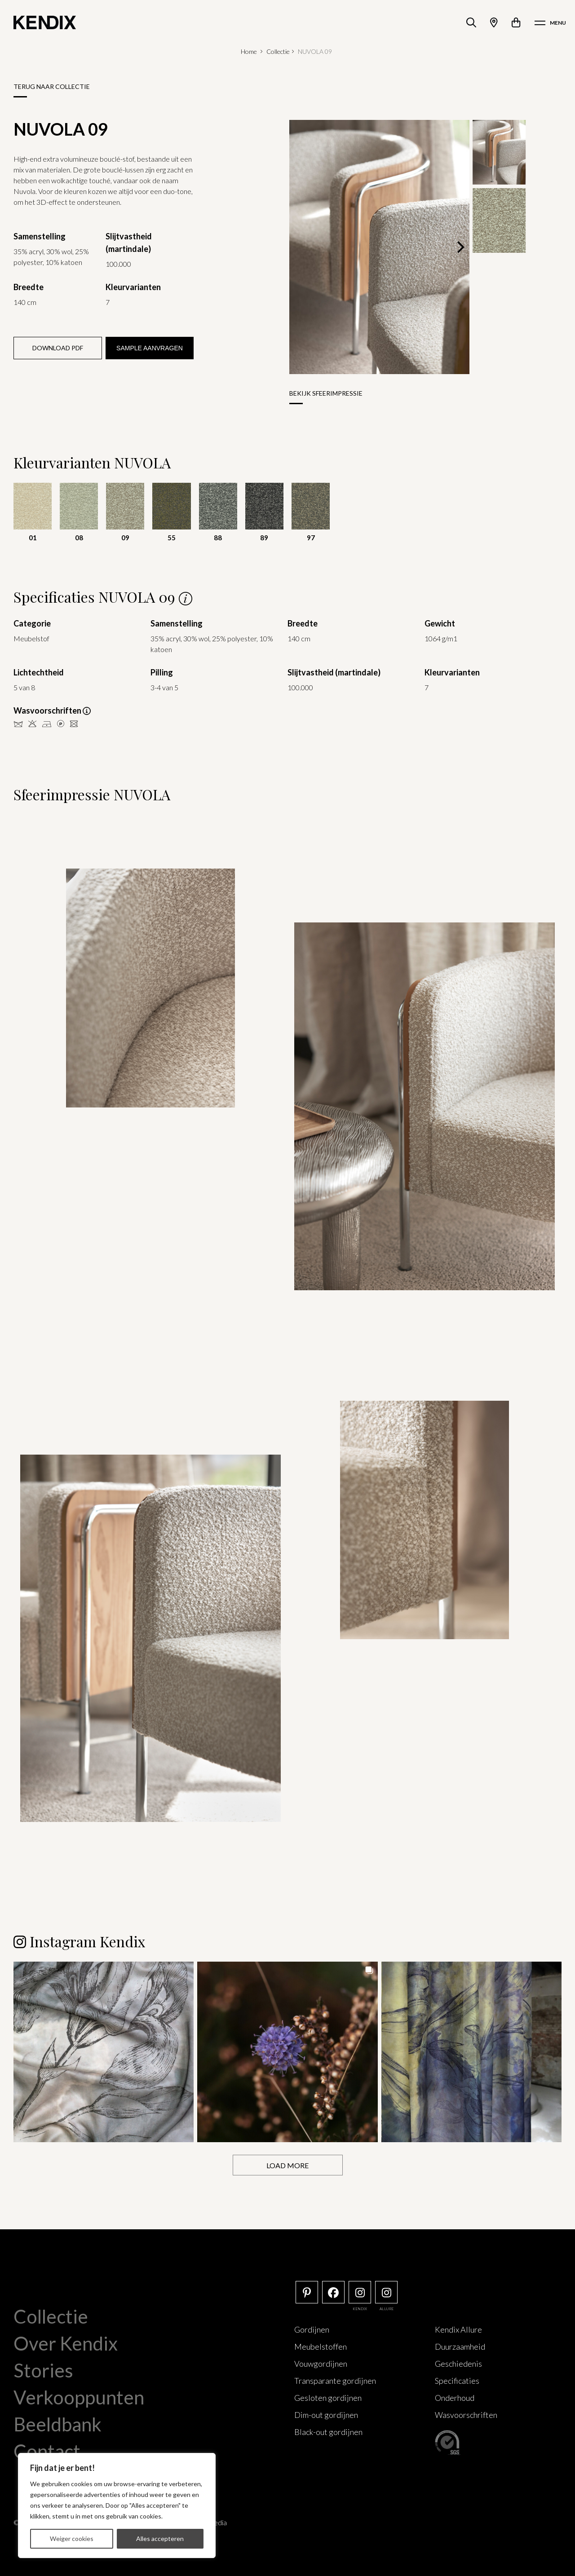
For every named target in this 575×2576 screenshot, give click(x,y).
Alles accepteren (160, 2538)
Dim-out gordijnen (326, 2415)
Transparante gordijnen (335, 2381)
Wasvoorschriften (466, 2415)
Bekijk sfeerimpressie (326, 393)
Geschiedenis (458, 2364)
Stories (43, 2370)
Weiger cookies (71, 2538)
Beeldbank (57, 2424)
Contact (46, 2451)
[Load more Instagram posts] (288, 2165)
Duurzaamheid (460, 2346)
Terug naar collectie (51, 86)
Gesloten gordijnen (328, 2398)
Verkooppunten (78, 2397)
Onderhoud (454, 2398)
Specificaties (457, 2381)
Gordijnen (311, 2329)
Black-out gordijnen (328, 2432)
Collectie (278, 51)
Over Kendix (65, 2343)
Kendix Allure (458, 2329)
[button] (103, 2052)
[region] (117, 2505)
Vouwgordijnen (320, 2364)
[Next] (459, 247)
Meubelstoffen (320, 2346)
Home (249, 51)
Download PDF (57, 348)
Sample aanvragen (149, 348)
